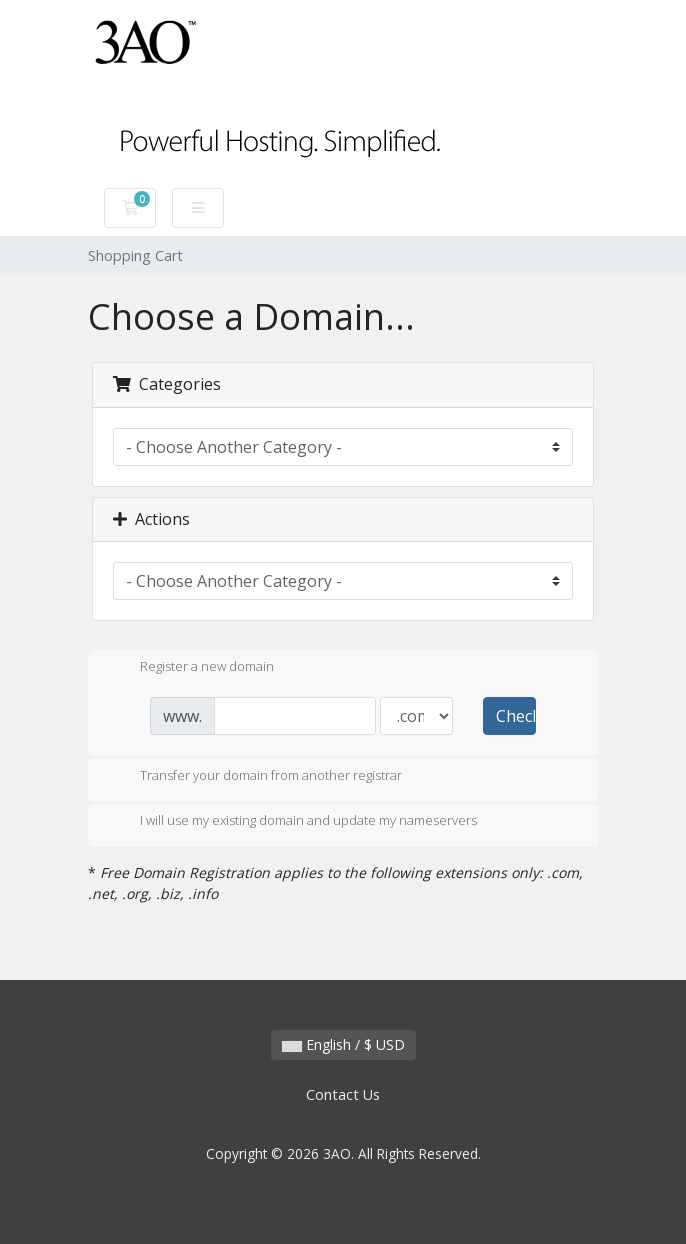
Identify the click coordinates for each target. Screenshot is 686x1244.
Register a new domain (191, 668)
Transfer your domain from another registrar (255, 777)
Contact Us (343, 1094)
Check (516, 716)
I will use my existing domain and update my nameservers (292, 822)
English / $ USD (343, 1044)
